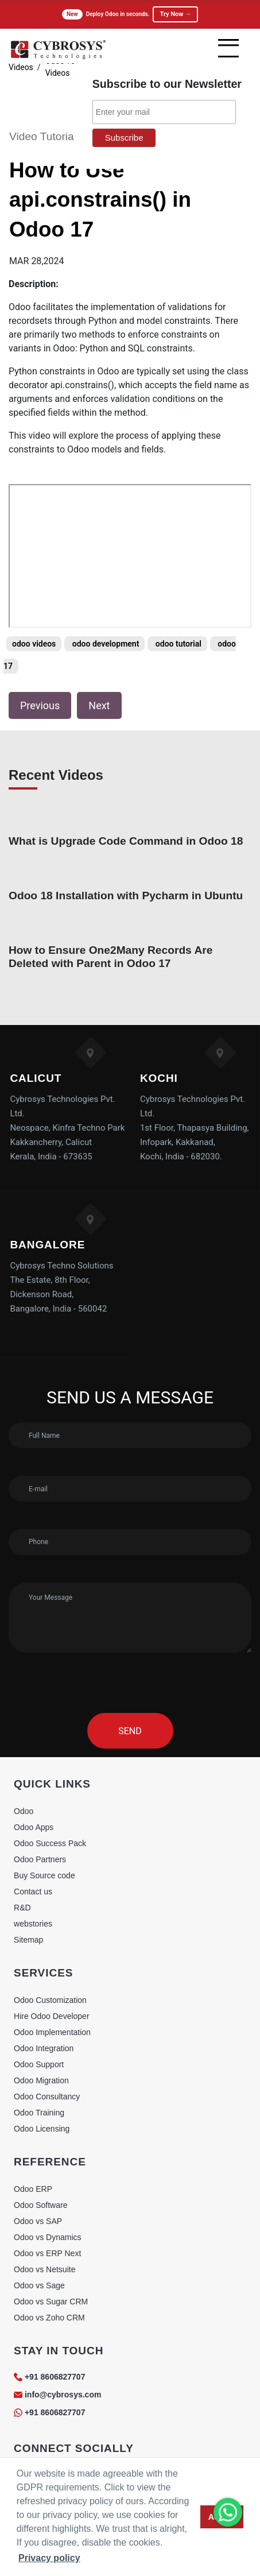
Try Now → (175, 14)
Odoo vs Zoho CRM (49, 2317)
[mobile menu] (228, 48)
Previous (40, 705)
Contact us (33, 1891)
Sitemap (28, 1939)
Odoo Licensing (41, 2128)
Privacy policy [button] (49, 2558)
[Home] (58, 57)
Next (99, 705)
